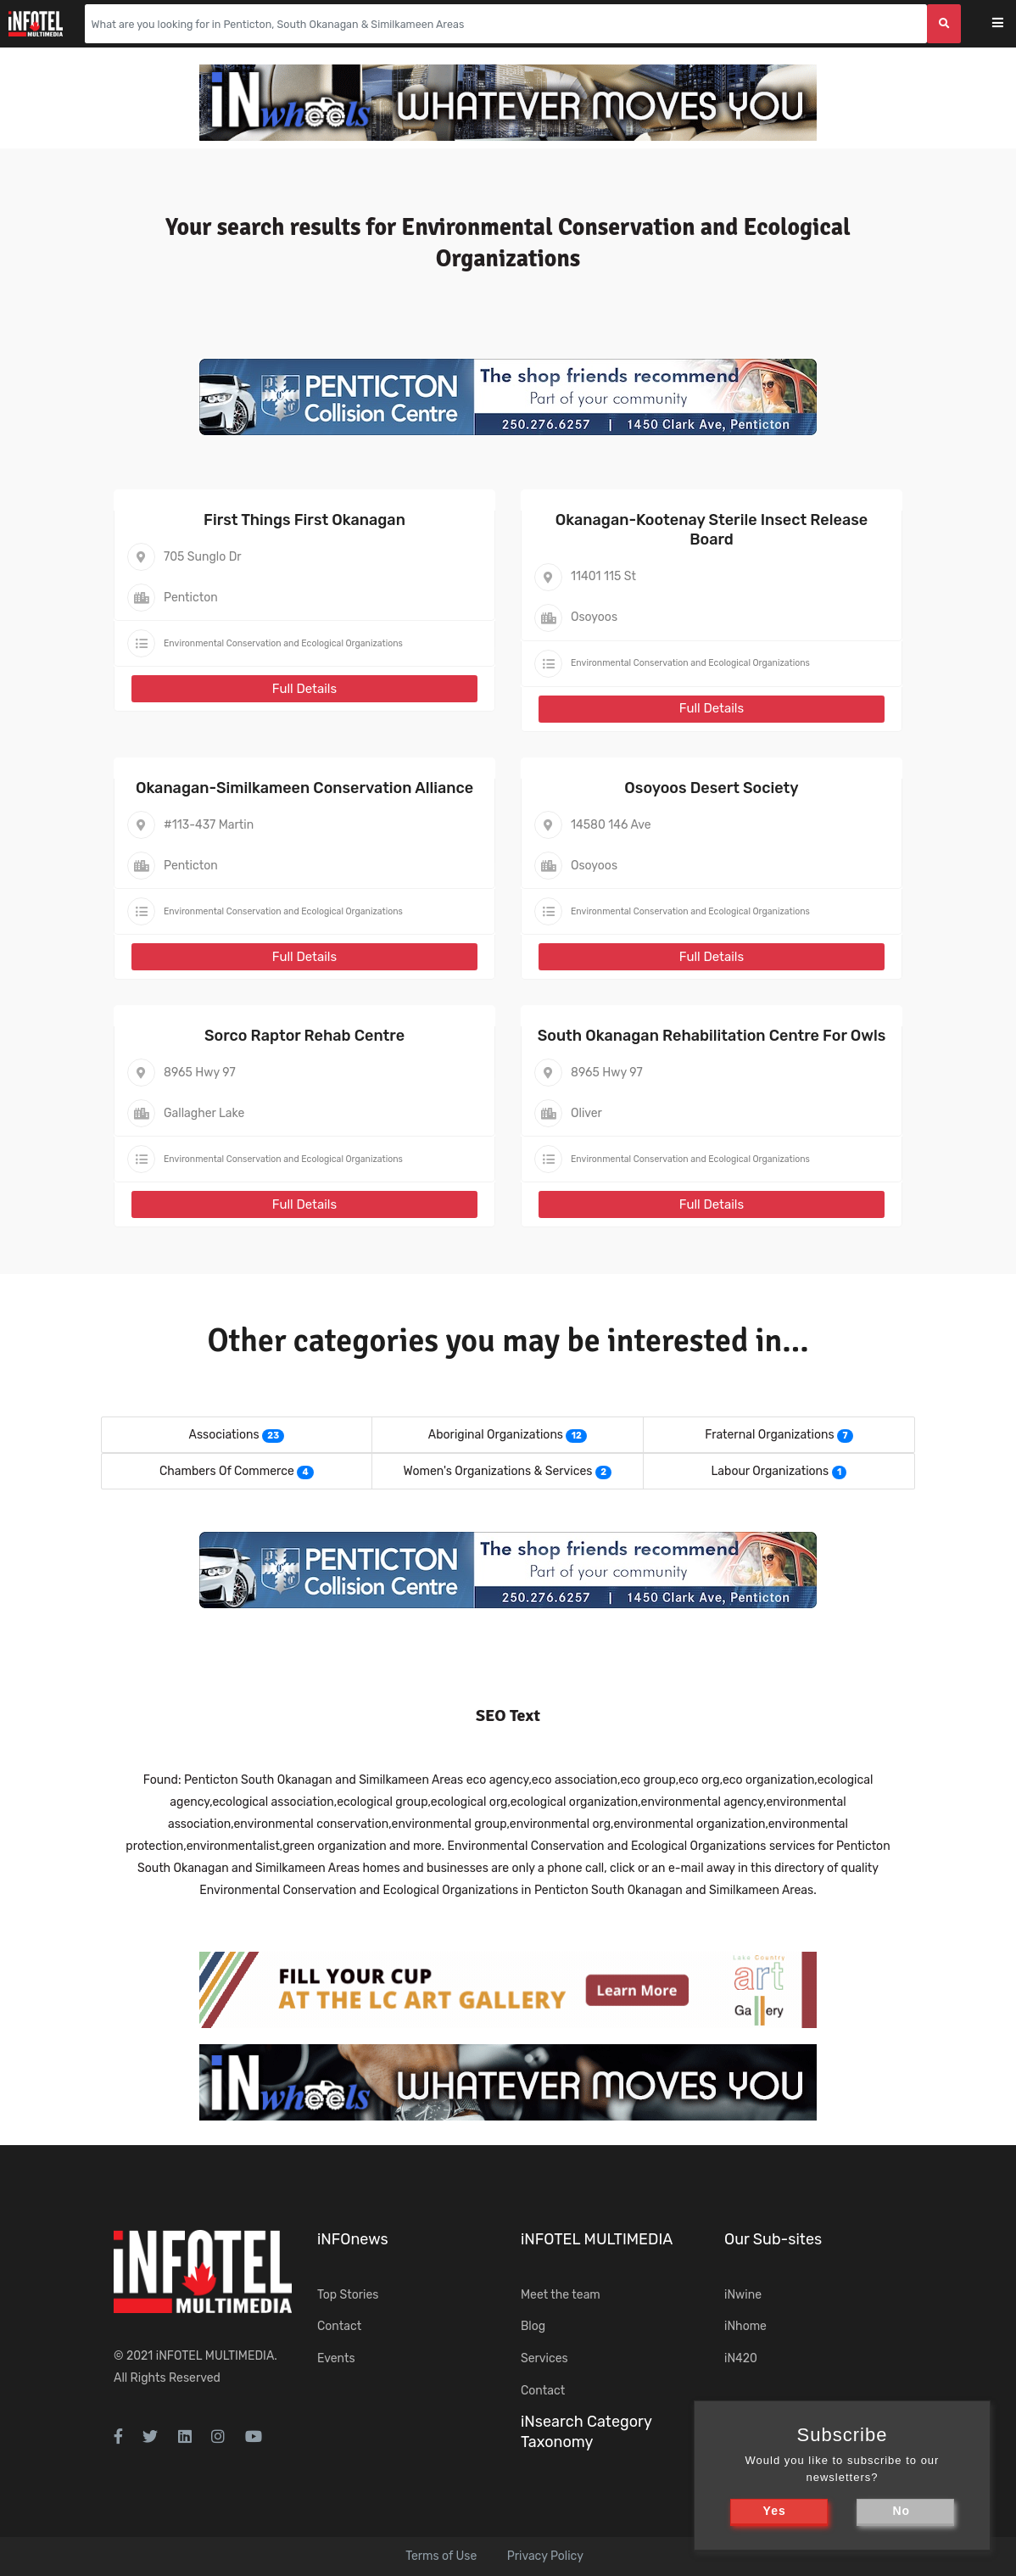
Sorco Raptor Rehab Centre (304, 1035)
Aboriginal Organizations (495, 1435)
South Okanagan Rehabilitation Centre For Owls (712, 1035)
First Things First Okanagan (304, 520)
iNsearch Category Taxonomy (586, 2431)
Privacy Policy (545, 2556)
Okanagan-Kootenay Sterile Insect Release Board (711, 530)
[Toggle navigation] (1009, 24)
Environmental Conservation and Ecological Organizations (283, 643)
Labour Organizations (770, 1471)
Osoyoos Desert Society (711, 788)
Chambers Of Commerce (226, 1471)
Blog (533, 2326)
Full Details (304, 688)
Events (336, 2358)
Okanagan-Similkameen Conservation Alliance (304, 788)
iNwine (743, 2295)
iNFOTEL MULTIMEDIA (215, 2356)
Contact (339, 2326)
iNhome (745, 2326)
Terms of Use (441, 2556)
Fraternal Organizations (769, 1435)
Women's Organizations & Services (498, 1471)
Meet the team (560, 2295)
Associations (224, 1435)
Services (544, 2358)
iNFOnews (352, 2239)
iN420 (740, 2358)
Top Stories (347, 2295)
